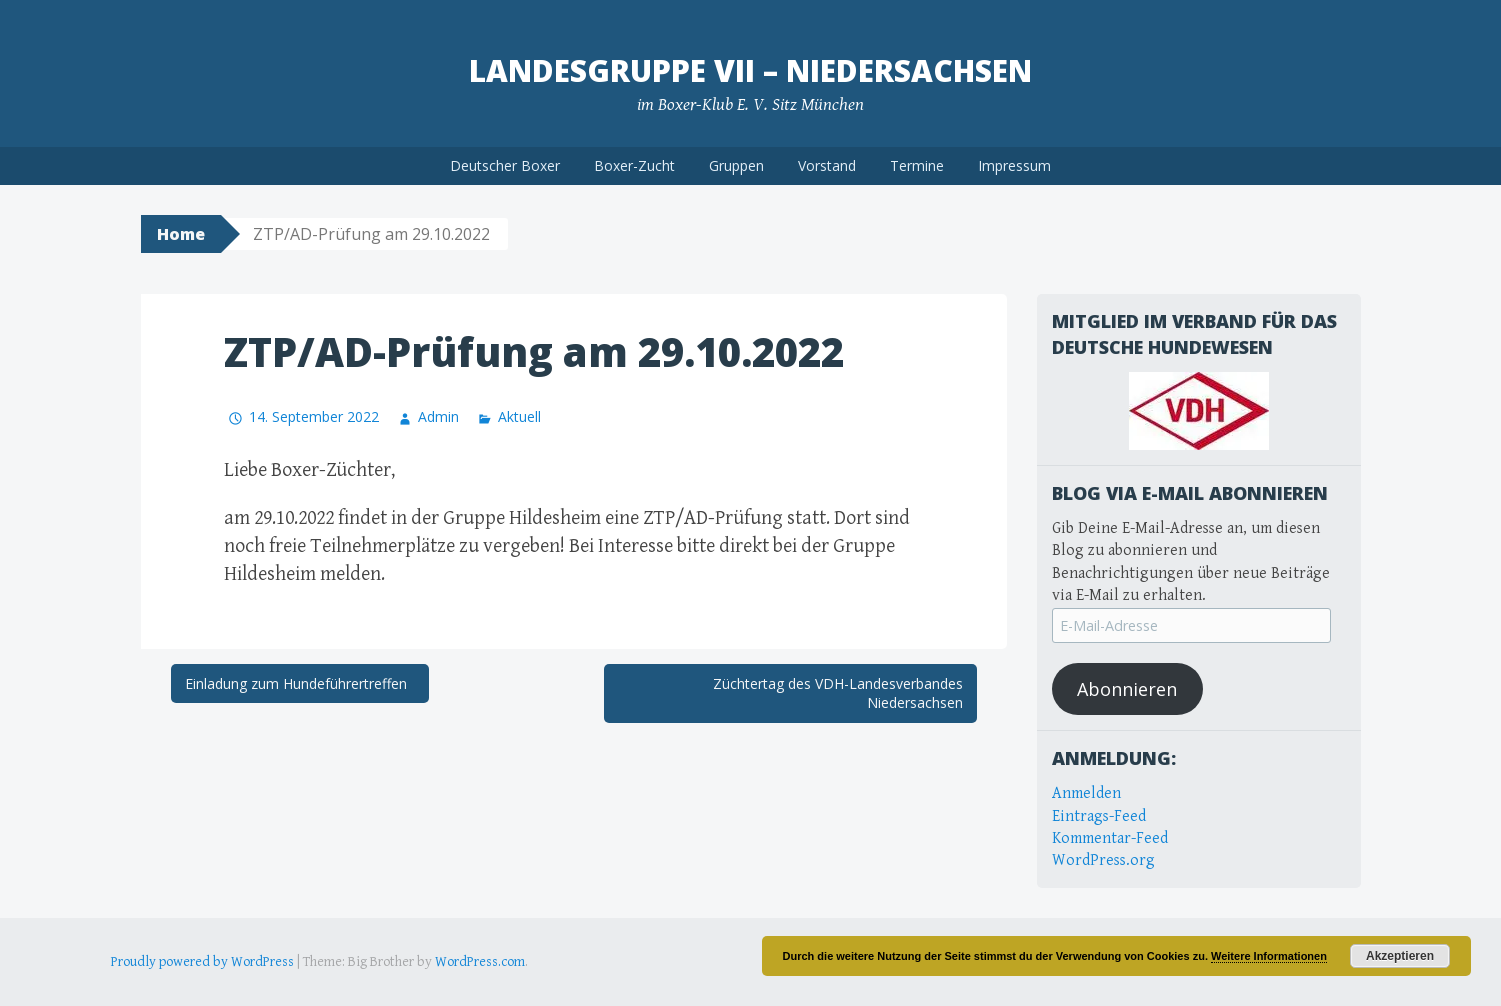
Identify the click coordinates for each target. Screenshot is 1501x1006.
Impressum (1014, 165)
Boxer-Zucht (634, 165)
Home (181, 234)
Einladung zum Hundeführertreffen (300, 683)
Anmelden (1086, 793)
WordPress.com (480, 962)
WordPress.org (1103, 860)
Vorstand (827, 165)
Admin (438, 416)
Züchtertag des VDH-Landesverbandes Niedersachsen (838, 693)
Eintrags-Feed (1099, 816)
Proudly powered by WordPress (202, 962)
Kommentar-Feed (1110, 838)
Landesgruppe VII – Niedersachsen (750, 70)
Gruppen (736, 165)
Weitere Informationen (1269, 956)
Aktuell (519, 416)
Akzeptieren (1400, 956)
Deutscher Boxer (505, 165)
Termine (917, 165)
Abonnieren (1127, 689)
